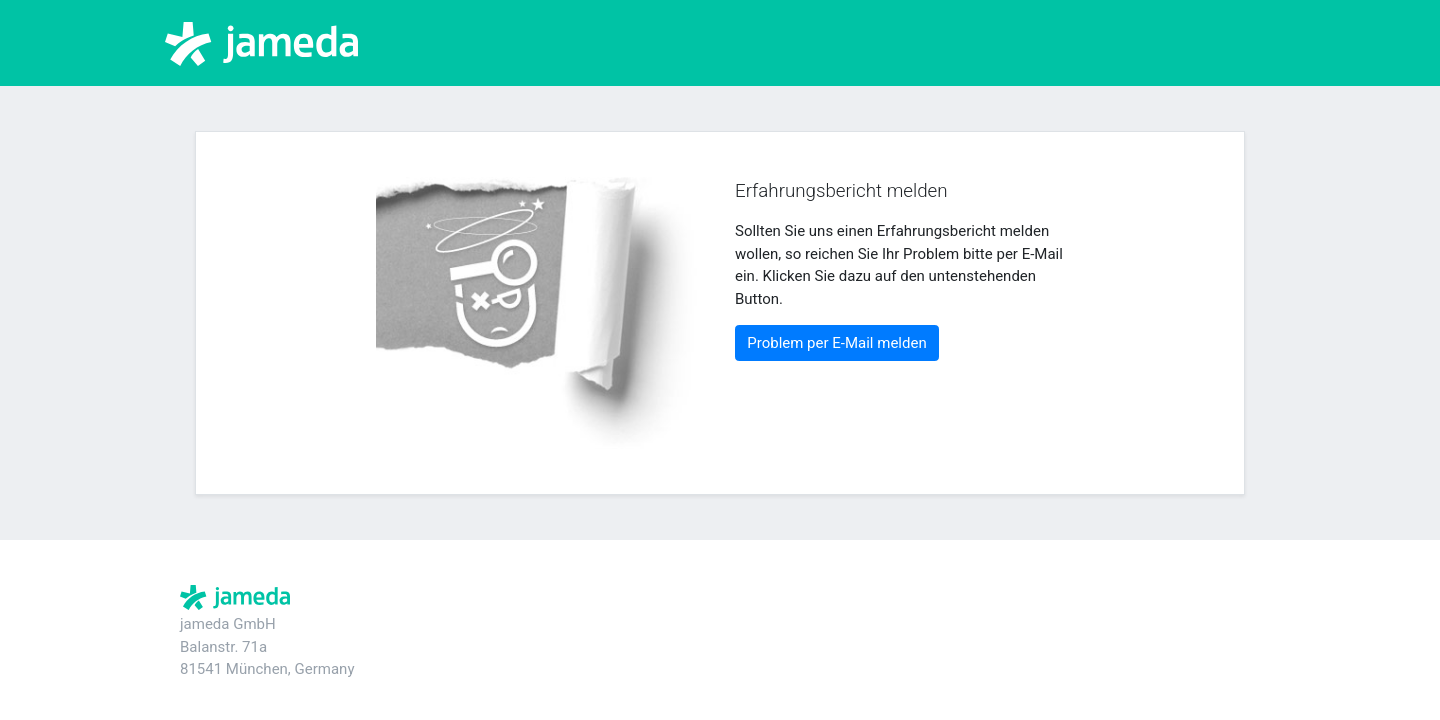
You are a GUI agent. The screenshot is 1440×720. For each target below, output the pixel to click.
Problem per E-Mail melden (836, 343)
